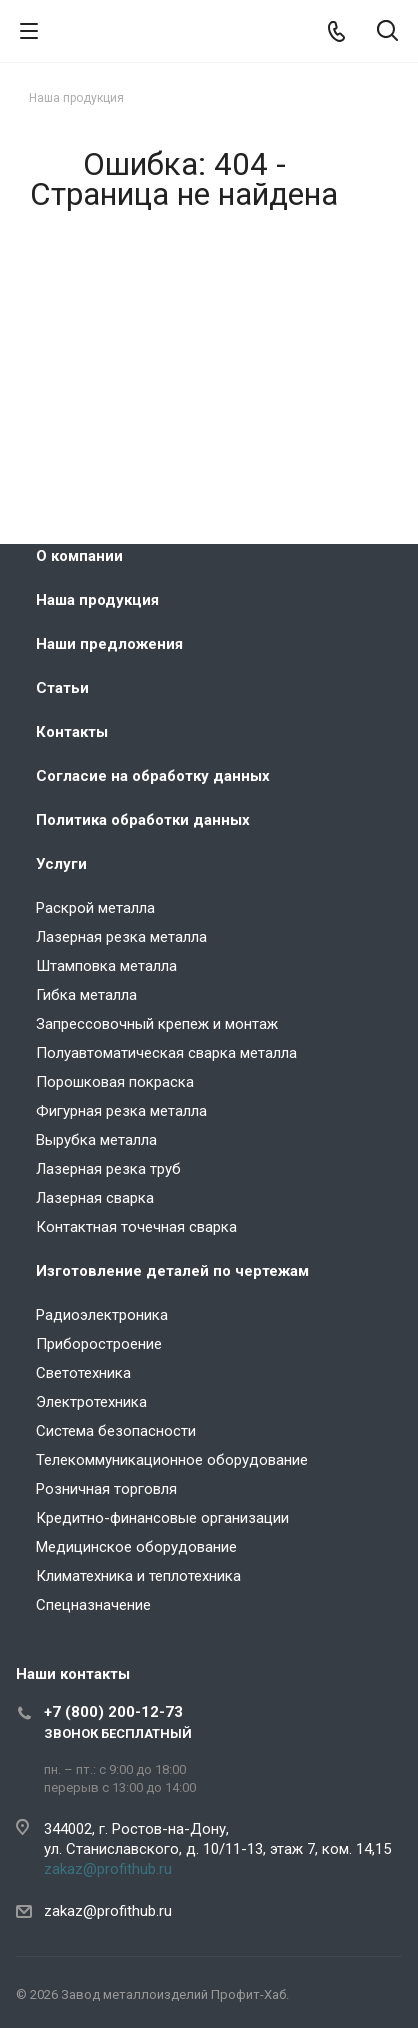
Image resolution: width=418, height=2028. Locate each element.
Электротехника (91, 1402)
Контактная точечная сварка (136, 1227)
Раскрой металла (95, 908)
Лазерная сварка (95, 1198)
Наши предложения (109, 644)
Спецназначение (93, 1605)
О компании (79, 556)
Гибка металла (86, 995)
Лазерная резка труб (108, 1169)
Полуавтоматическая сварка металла (166, 1053)
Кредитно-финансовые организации (162, 1518)
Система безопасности (116, 1431)
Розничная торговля (106, 1489)
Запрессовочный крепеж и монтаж (157, 1024)
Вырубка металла (96, 1140)
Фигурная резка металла (121, 1111)
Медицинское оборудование (136, 1547)
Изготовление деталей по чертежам (172, 1271)
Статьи (62, 688)
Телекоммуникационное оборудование (172, 1460)
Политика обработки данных (143, 820)
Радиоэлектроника (102, 1315)
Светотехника (83, 1373)
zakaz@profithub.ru (108, 1869)
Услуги (61, 864)
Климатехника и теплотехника (138, 1576)
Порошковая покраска (115, 1082)
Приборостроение (99, 1344)
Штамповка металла (106, 966)
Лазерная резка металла (121, 937)
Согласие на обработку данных (153, 776)
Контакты (72, 732)
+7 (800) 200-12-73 (113, 1712)
